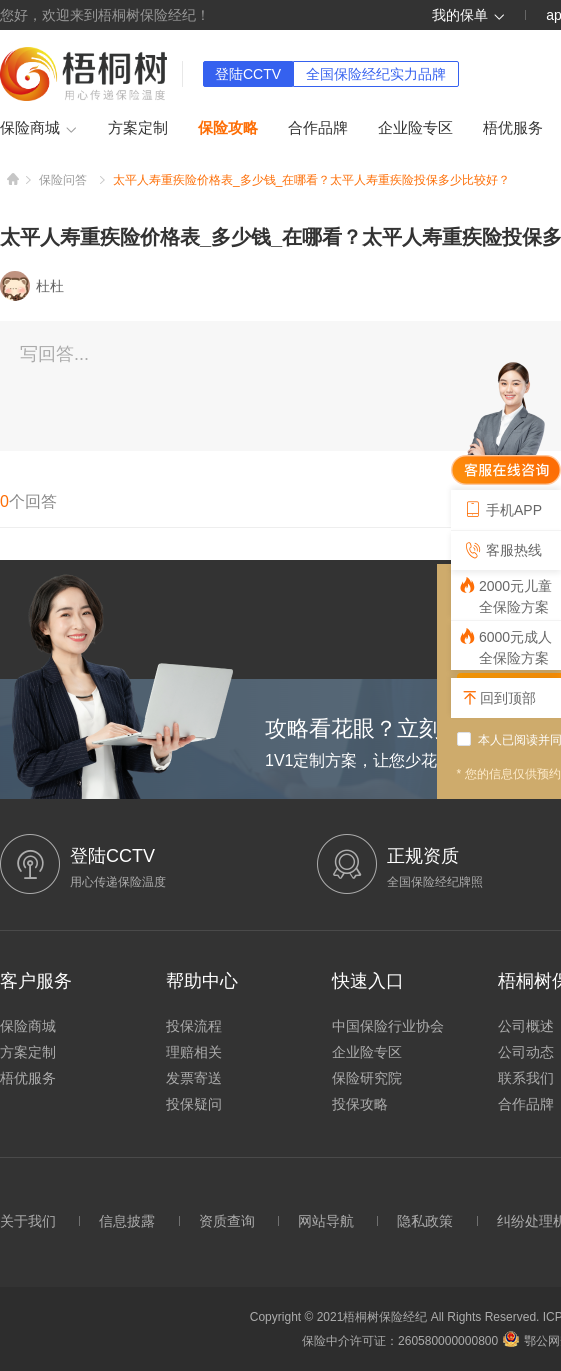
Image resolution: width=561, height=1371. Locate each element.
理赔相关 (194, 1052)
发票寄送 (194, 1078)
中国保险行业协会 (388, 1026)
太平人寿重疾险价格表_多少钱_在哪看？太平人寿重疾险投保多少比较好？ (311, 180)
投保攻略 (360, 1104)
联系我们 (526, 1078)
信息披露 (127, 1221)
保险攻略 (228, 127)
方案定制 (138, 127)
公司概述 (526, 1026)
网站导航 (326, 1221)
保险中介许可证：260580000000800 (400, 1341)
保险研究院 (367, 1078)
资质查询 (227, 1221)
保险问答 (63, 180)
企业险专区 (415, 127)
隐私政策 (425, 1221)
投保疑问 (194, 1104)
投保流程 (194, 1026)
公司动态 (526, 1052)
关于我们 (28, 1221)
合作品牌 (318, 127)
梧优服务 (513, 127)
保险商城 (39, 129)
